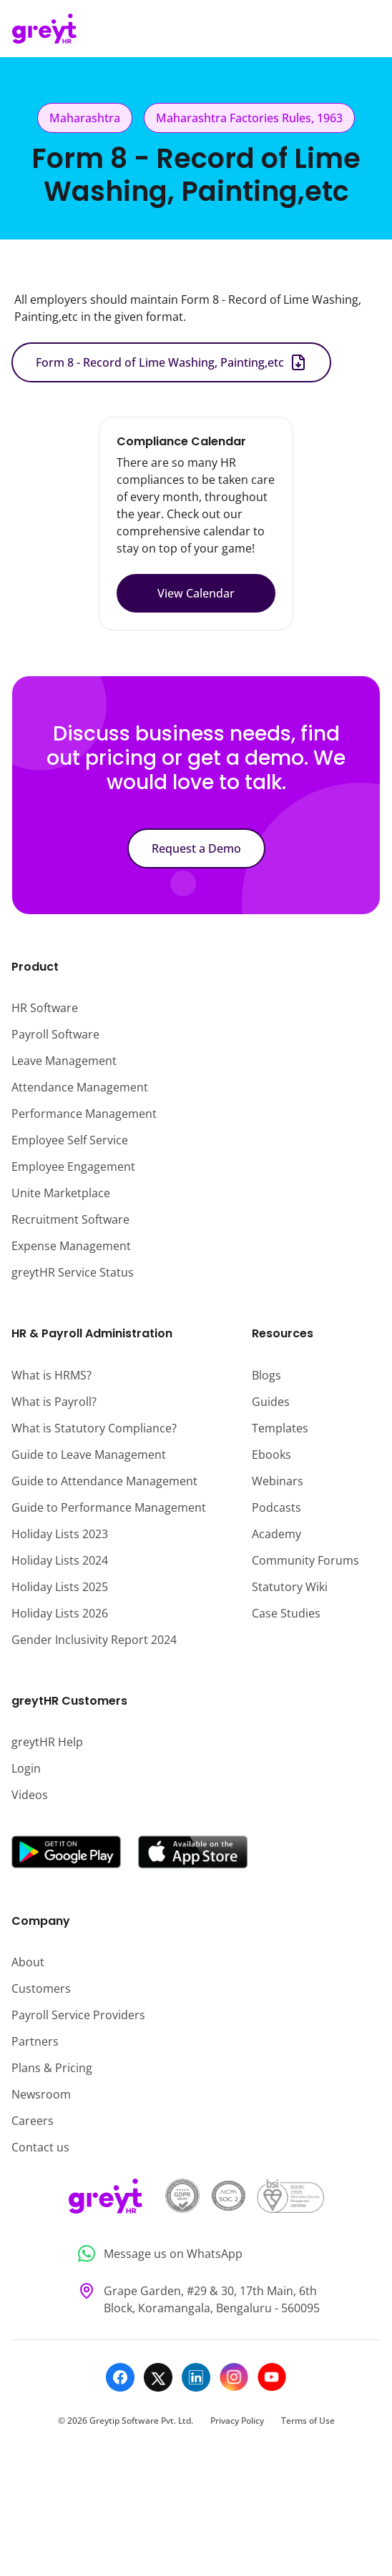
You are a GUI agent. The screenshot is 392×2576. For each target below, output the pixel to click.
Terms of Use (308, 2420)
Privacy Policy (237, 2420)
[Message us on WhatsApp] (196, 2254)
